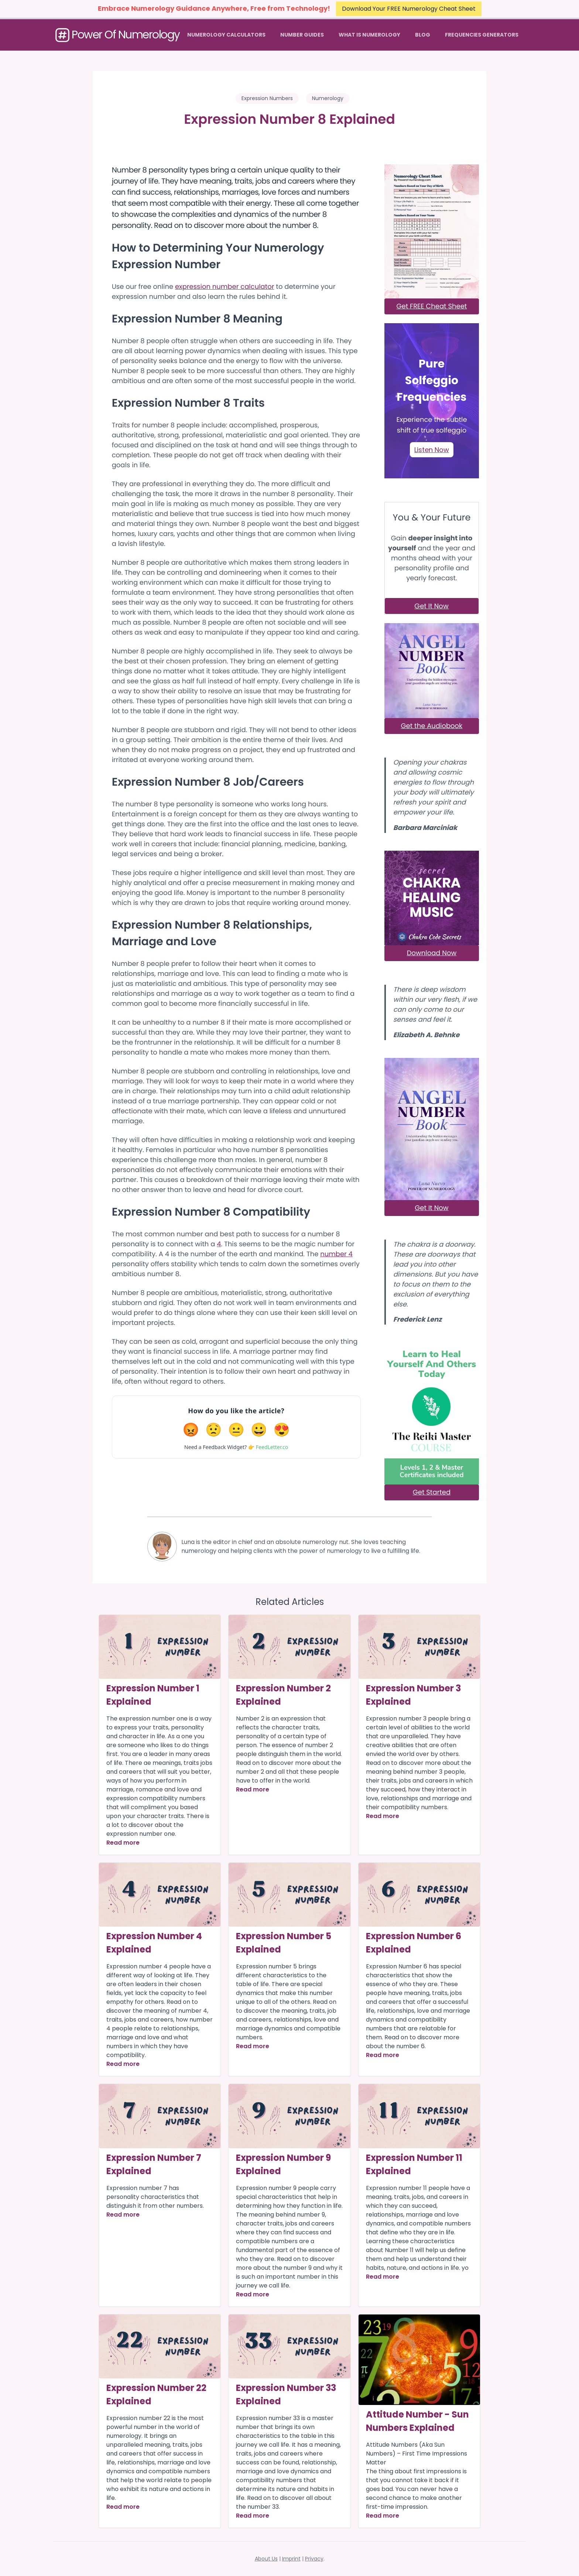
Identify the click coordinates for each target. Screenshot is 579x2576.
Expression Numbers (267, 98)
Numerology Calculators (226, 35)
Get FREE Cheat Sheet (432, 306)
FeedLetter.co (272, 1447)
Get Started (431, 1492)
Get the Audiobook (432, 726)
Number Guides (302, 35)
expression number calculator (224, 286)
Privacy (314, 2558)
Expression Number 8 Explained (289, 119)
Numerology (327, 98)
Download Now (432, 953)
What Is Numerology (369, 34)
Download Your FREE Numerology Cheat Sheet (409, 8)
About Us (266, 2558)
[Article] (160, 1647)
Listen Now (431, 449)
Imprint (291, 2558)
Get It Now (431, 606)
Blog (422, 34)
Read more (123, 1842)
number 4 (336, 1254)
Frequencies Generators (481, 34)
